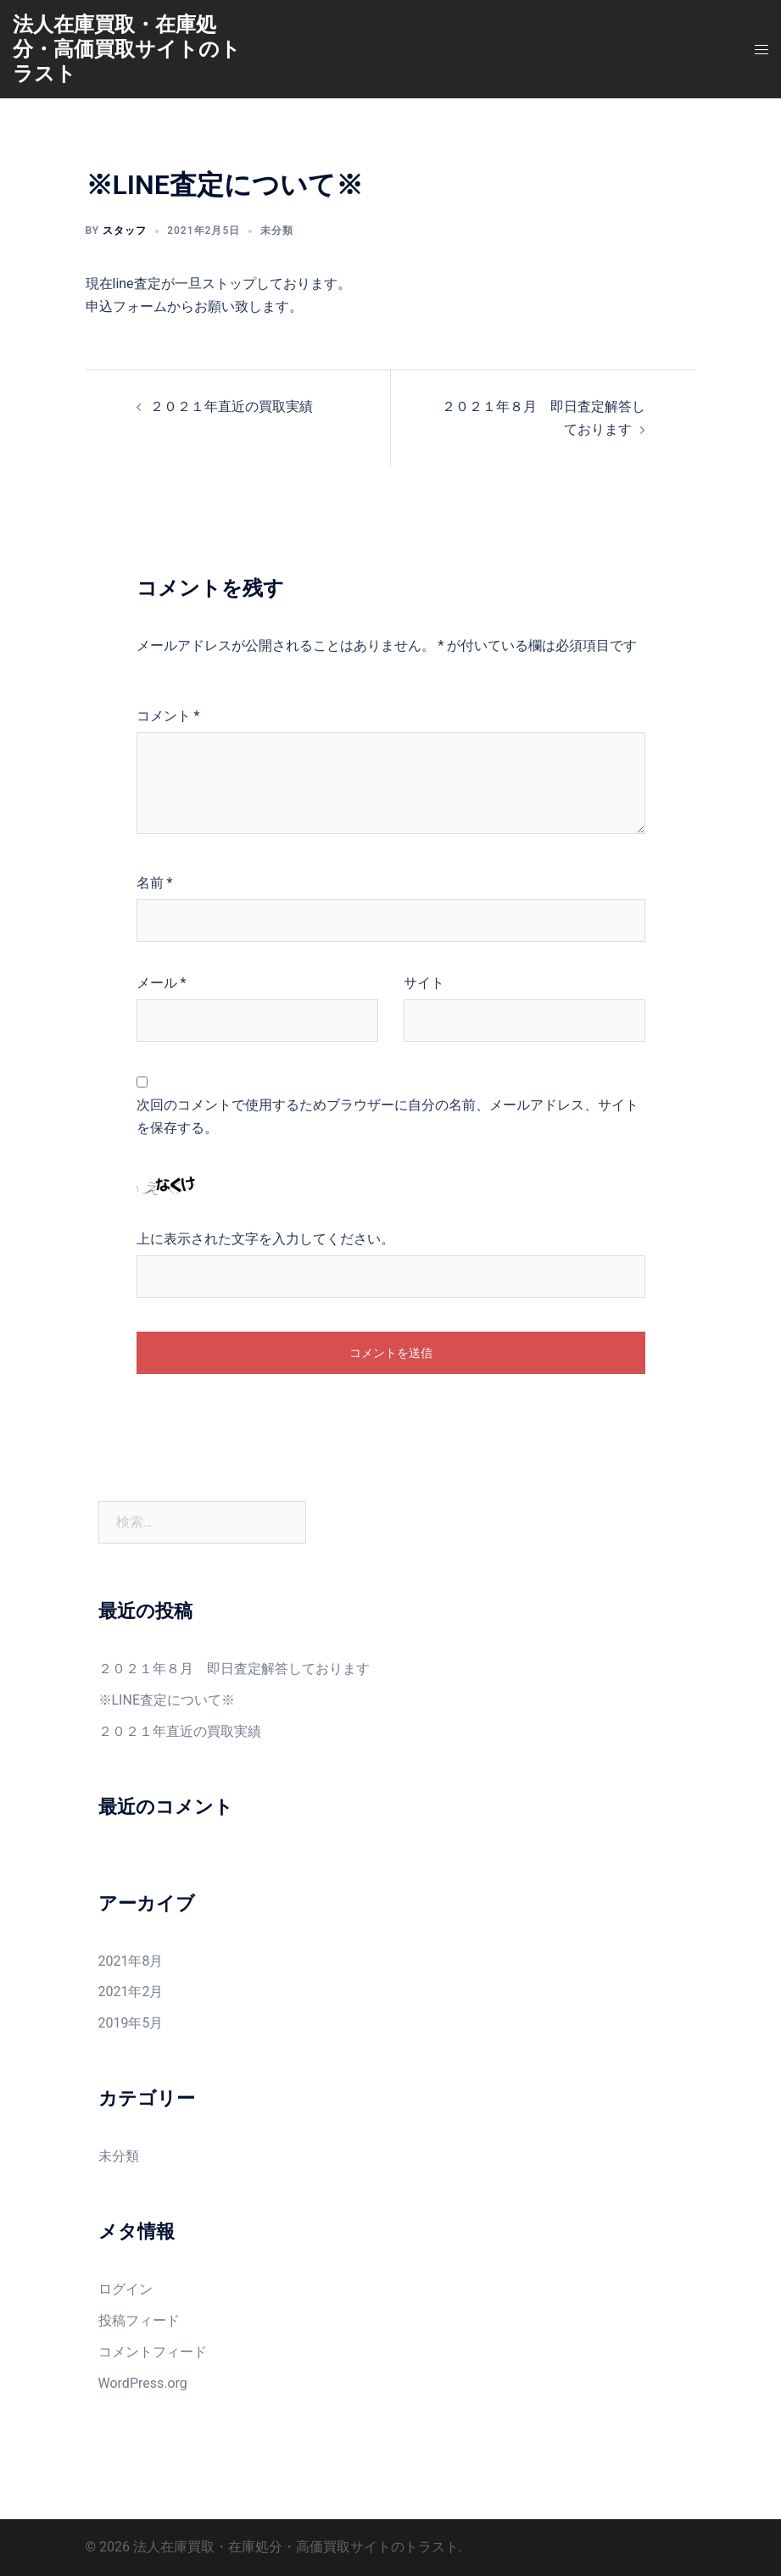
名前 (155, 883)
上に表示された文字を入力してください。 (265, 1239)
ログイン (125, 2289)
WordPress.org (142, 2383)
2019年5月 (131, 2023)
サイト (424, 983)
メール (162, 983)
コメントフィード (152, 2352)
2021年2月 (131, 1991)
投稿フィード (139, 2320)
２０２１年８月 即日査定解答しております (234, 1669)
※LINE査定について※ (166, 1700)
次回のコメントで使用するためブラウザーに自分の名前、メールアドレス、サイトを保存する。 (388, 1116)
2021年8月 (131, 1961)
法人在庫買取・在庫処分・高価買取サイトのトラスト (127, 49)
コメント (168, 716)
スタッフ (125, 230)
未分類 (276, 230)
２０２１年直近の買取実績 (231, 406)
